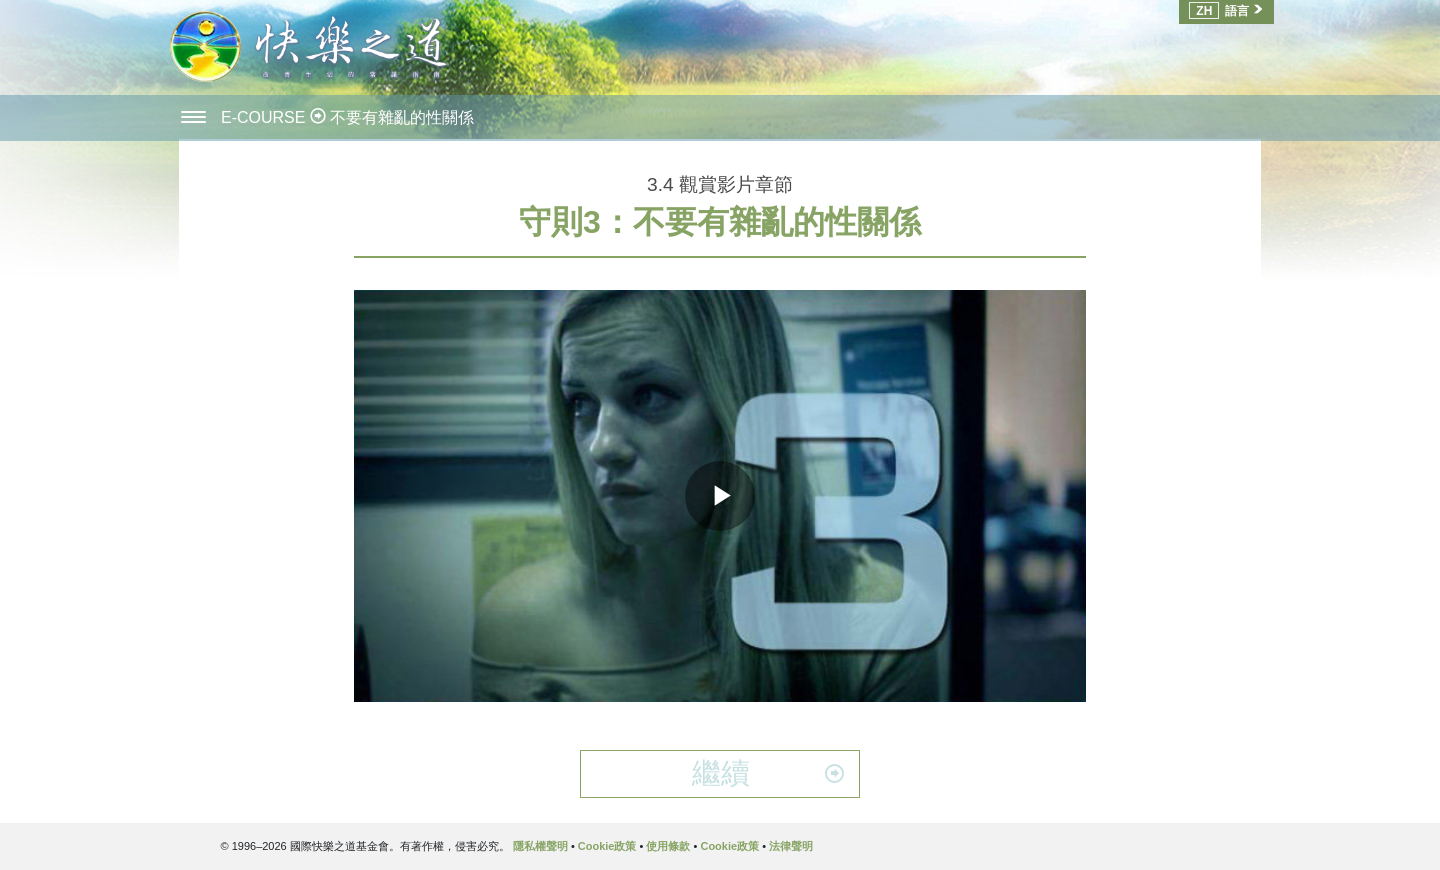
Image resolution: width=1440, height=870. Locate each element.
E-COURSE (265, 117)
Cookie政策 (607, 846)
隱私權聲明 (540, 846)
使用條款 (668, 846)
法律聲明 (791, 846)
